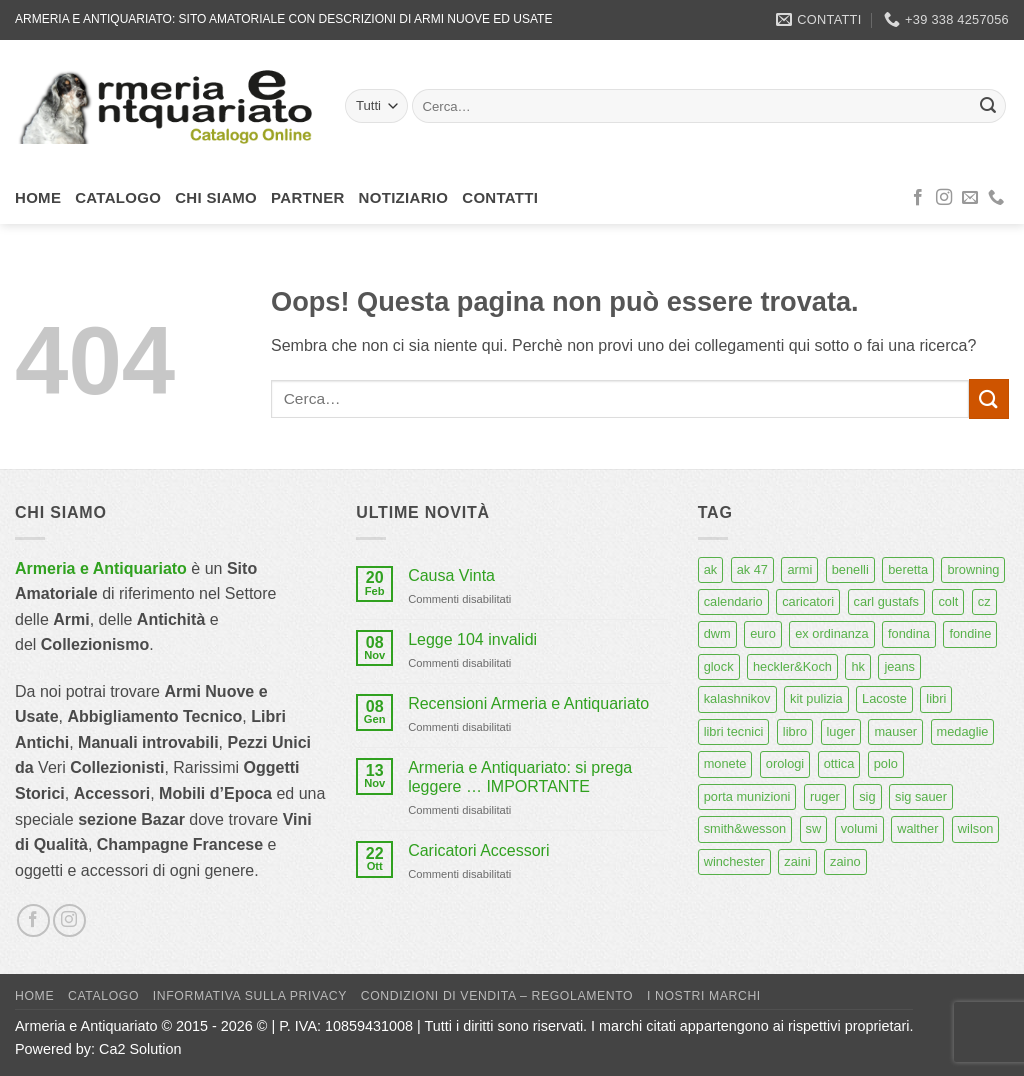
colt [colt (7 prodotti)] (948, 601)
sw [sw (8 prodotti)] (814, 828)
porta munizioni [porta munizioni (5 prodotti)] (747, 796)
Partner (308, 197)
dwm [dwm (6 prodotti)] (717, 633)
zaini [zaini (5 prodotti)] (797, 861)
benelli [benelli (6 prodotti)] (850, 569)
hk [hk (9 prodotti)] (858, 666)
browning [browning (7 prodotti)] (973, 569)
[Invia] (988, 106)
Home (38, 197)
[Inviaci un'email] (970, 198)
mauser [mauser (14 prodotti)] (895, 731)
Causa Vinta (451, 575)
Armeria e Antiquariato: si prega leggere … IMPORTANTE (520, 777)
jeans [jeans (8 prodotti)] (899, 666)
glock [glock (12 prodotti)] (719, 666)
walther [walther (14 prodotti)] (917, 828)
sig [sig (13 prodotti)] (867, 796)
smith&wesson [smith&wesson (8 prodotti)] (745, 828)
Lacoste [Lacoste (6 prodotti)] (884, 698)
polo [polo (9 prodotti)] (886, 763)
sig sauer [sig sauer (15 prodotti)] (921, 796)
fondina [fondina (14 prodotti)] (909, 633)
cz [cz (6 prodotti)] (984, 601)
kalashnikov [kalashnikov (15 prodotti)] (737, 698)
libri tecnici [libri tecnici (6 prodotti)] (734, 731)
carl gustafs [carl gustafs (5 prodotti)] (886, 601)
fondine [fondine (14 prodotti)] (970, 633)
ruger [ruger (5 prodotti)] (825, 796)
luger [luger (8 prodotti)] (841, 731)
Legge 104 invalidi (472, 639)
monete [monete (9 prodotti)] (725, 763)
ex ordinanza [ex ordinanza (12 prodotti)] (831, 633)
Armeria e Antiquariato (101, 568)
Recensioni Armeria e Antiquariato (528, 703)
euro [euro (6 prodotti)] (763, 633)
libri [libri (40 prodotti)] (936, 698)
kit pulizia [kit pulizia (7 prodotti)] (816, 698)
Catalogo (118, 197)
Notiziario (404, 197)
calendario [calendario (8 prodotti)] (733, 601)
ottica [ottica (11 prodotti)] (839, 763)
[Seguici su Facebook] (918, 198)
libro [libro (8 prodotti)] (795, 731)
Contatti (500, 197)
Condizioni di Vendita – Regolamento (497, 996)
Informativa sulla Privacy (250, 996)
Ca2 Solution (140, 1049)
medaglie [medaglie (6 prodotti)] (963, 731)
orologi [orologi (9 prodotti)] (785, 763)
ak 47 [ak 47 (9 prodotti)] (752, 569)
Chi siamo (216, 197)
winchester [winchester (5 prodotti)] (734, 861)
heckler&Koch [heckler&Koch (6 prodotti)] (792, 666)
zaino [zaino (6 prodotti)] (845, 861)
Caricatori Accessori (478, 850)
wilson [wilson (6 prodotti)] (976, 828)
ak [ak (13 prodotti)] (711, 569)
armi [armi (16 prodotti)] (799, 569)
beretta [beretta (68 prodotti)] (908, 569)
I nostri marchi (704, 996)
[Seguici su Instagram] (944, 198)
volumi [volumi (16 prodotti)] (859, 828)
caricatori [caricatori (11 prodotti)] (808, 601)
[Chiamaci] (996, 198)
